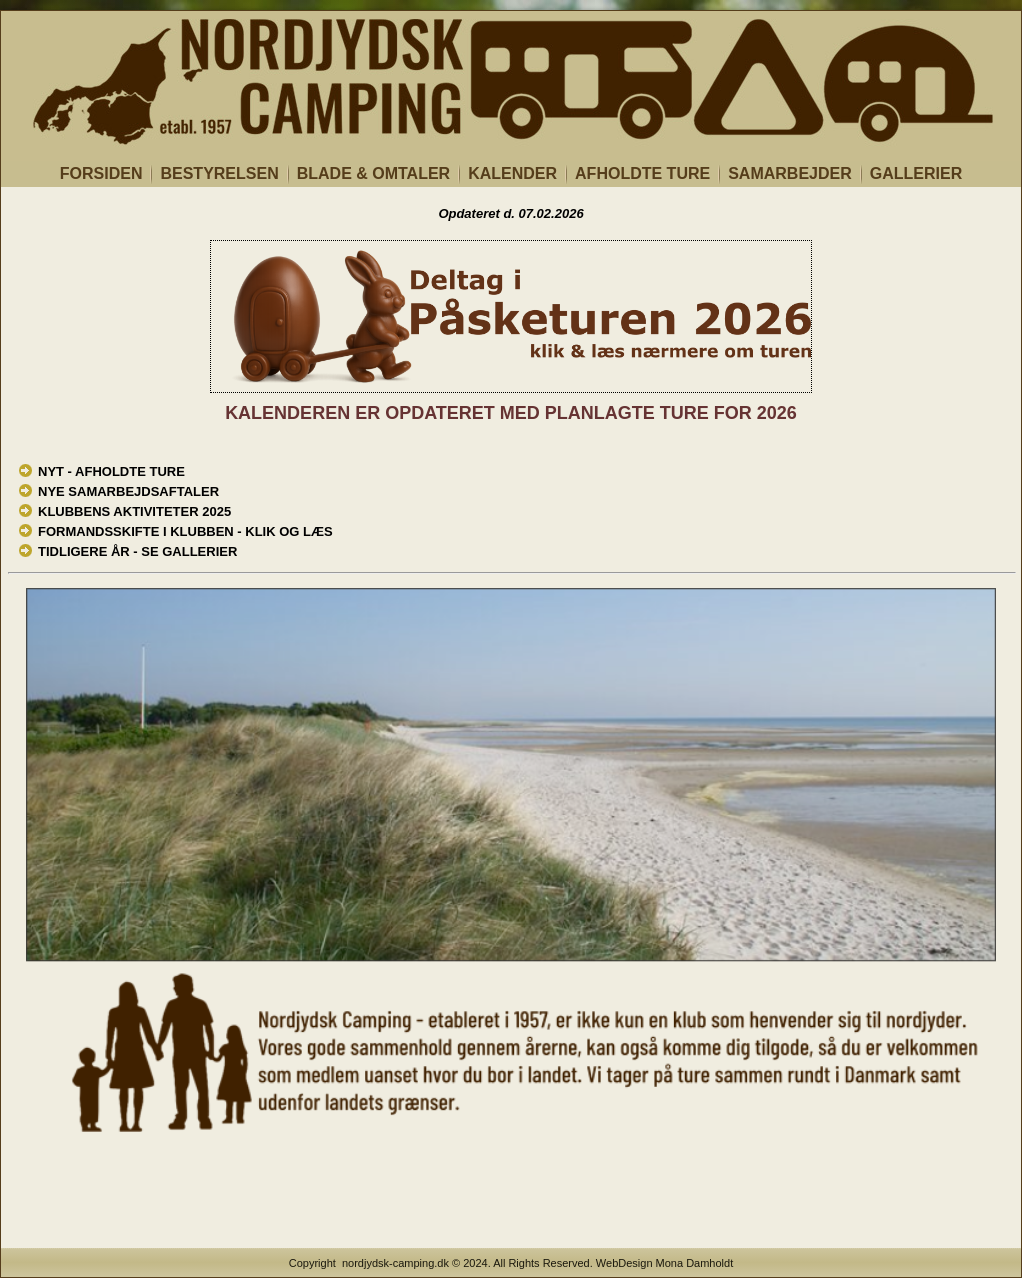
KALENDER (512, 173)
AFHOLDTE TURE (642, 173)
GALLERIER (916, 173)
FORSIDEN (101, 173)
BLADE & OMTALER (373, 173)
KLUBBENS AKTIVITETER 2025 (134, 511)
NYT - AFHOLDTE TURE (111, 471)
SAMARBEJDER (790, 173)
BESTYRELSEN (219, 173)
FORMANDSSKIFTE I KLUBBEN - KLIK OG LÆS (185, 531)
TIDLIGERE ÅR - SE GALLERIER (137, 551)
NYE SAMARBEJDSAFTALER (128, 491)
